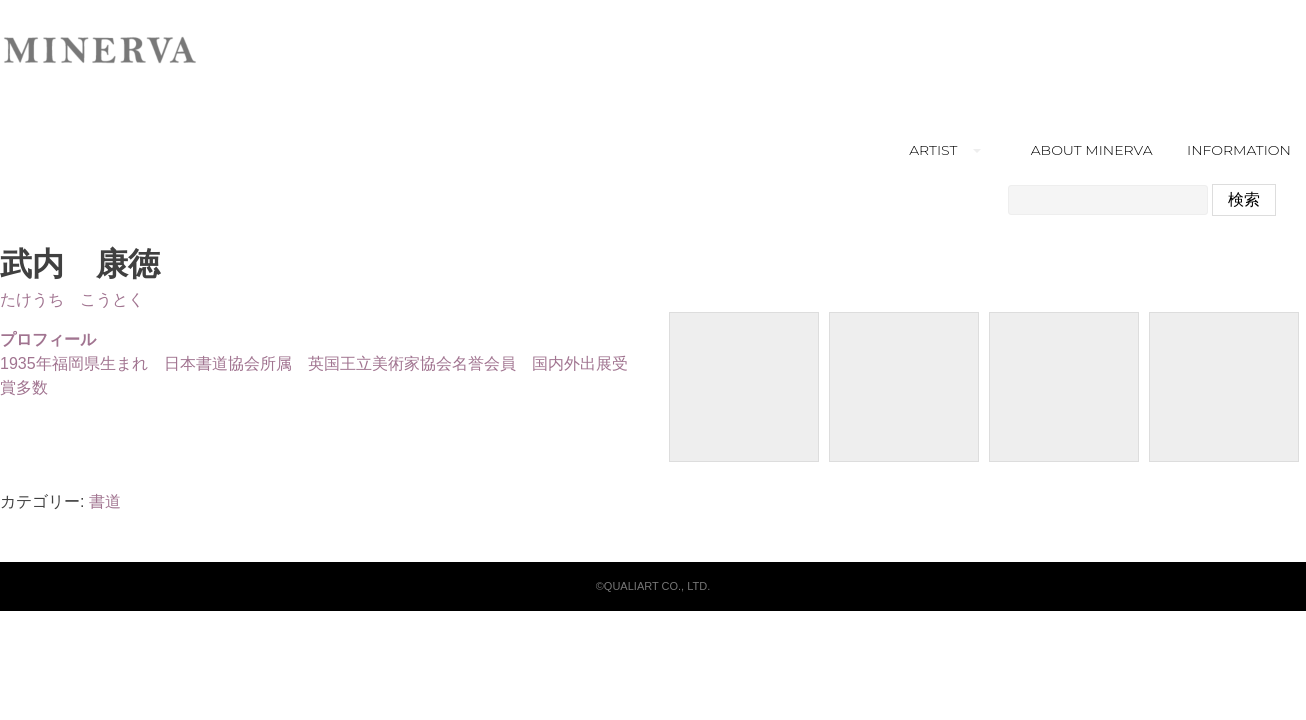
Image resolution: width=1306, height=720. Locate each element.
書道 (105, 501)
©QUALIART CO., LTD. (653, 586)
